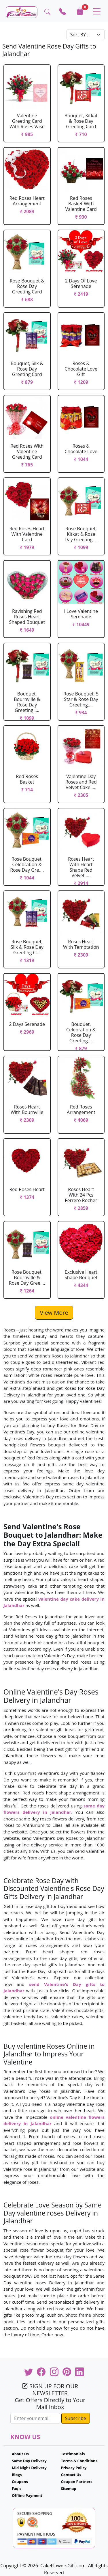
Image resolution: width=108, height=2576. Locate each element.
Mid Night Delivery (29, 2467)
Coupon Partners (76, 2481)
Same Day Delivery (29, 2460)
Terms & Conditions (79, 2460)
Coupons (20, 2481)
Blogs (17, 2474)
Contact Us (71, 2474)
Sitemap (68, 2488)
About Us (20, 2453)
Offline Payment (27, 2495)
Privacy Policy (74, 2467)
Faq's (16, 2488)
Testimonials (73, 2453)
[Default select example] (86, 34)
